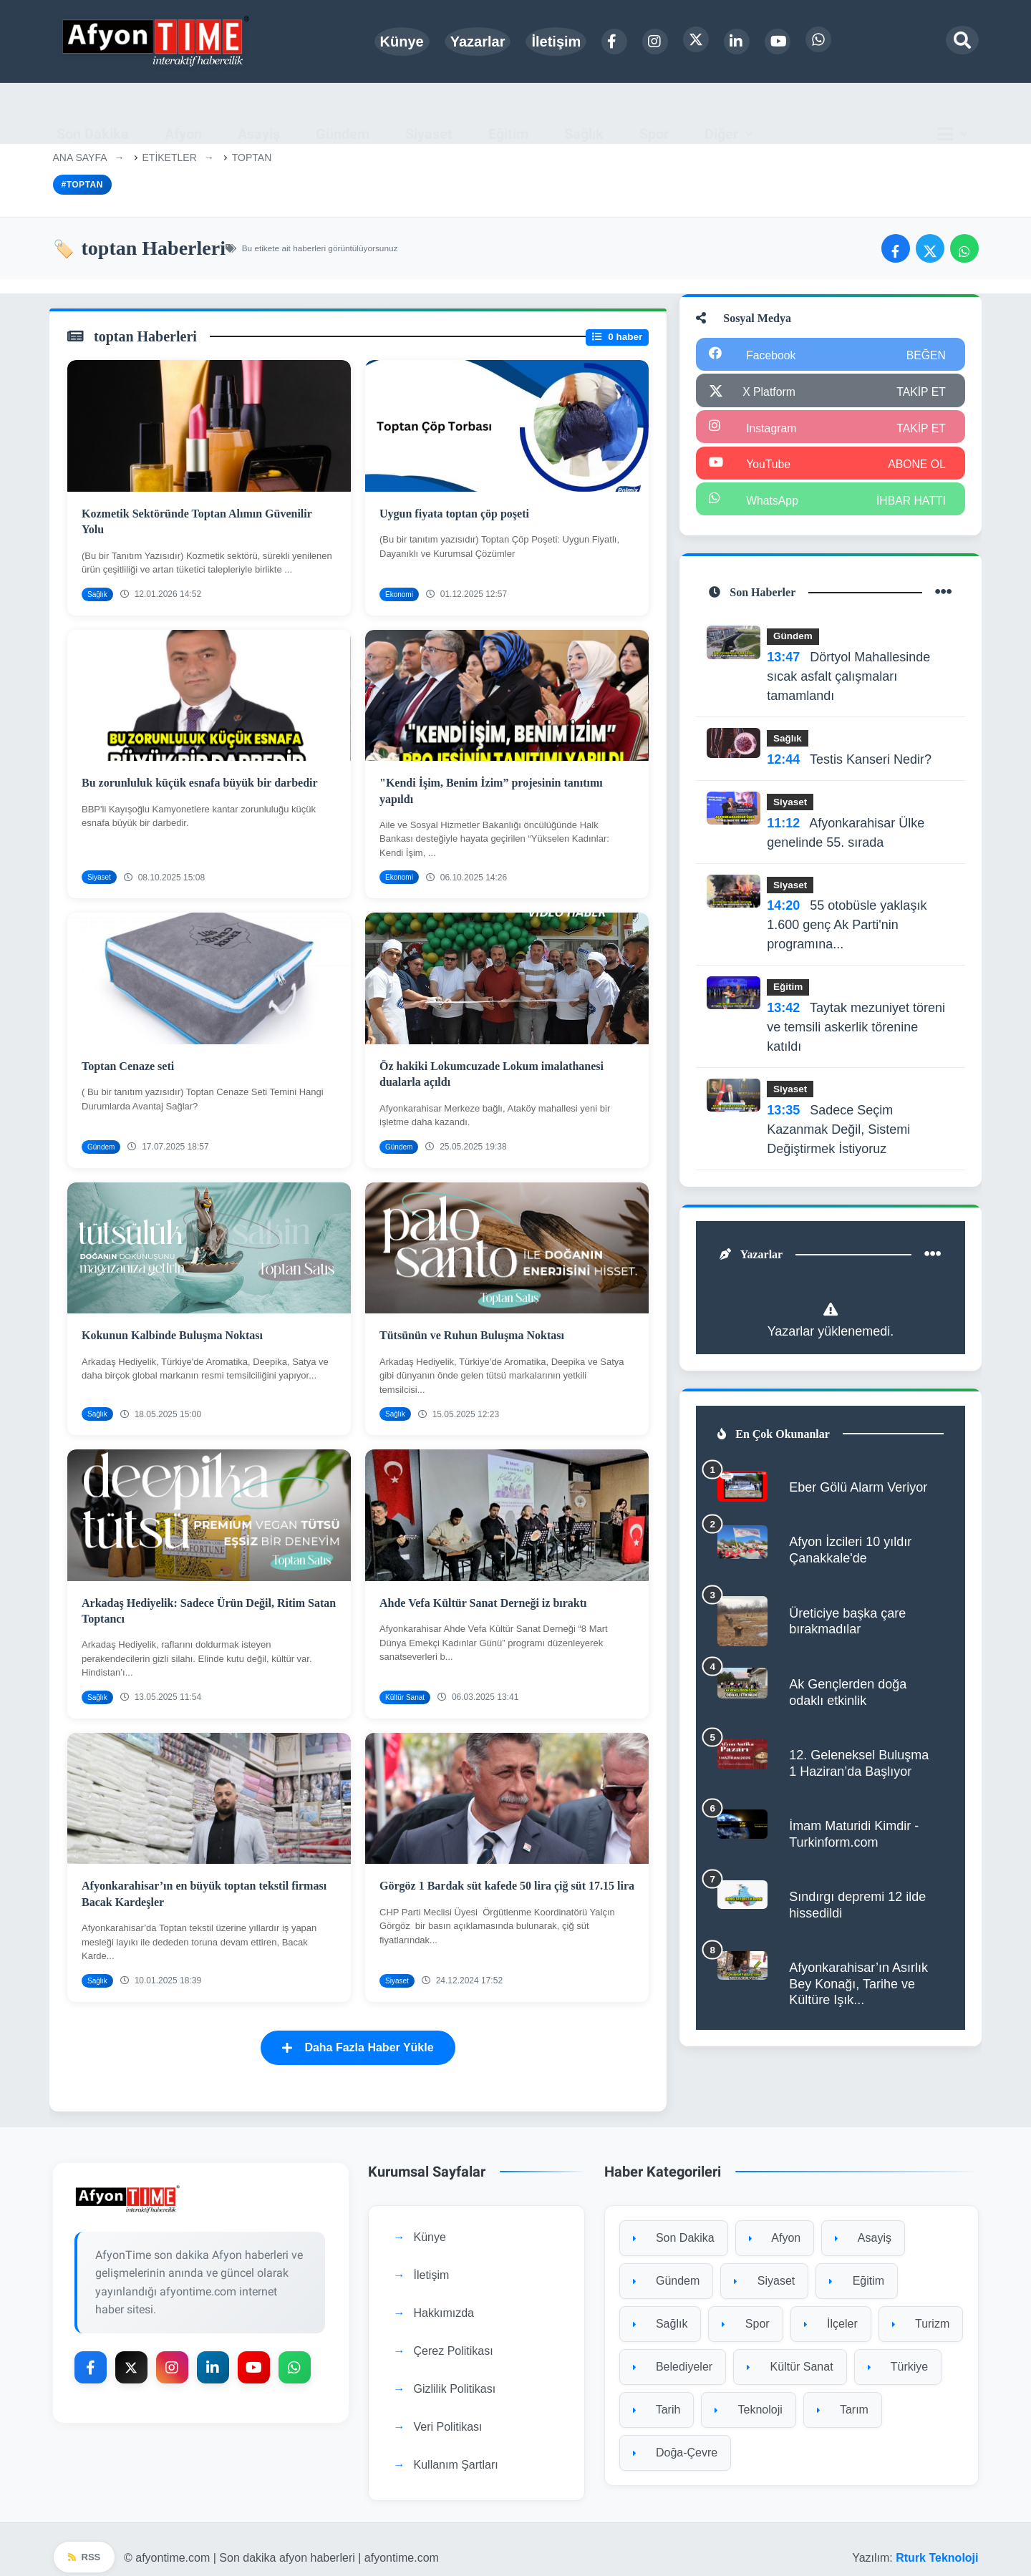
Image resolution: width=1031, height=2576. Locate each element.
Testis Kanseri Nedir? (850, 763)
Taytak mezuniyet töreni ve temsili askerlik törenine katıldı (857, 1030)
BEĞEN (924, 357)
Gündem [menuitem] (342, 113)
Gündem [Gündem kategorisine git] (666, 2266)
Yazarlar (477, 41)
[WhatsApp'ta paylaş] (964, 248)
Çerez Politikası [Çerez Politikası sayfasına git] (453, 2336)
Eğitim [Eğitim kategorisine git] (856, 2266)
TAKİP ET (919, 393)
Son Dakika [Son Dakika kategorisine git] (674, 2223)
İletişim (556, 41)
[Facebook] (614, 41)
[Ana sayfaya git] (200, 2184)
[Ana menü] (956, 113)
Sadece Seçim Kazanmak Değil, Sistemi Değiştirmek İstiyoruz (839, 1133)
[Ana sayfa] (157, 41)
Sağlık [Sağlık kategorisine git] (660, 2309)
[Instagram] (655, 41)
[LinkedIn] (737, 41)
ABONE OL (915, 466)
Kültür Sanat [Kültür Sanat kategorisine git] (790, 2352)
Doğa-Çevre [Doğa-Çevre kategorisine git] (675, 2437)
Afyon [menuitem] (183, 113)
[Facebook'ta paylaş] (895, 248)
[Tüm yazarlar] (931, 1260)
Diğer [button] (721, 113)
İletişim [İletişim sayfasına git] (432, 2260)
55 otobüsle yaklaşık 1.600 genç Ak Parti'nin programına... (848, 929)
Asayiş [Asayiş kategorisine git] (863, 2223)
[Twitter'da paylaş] (930, 248)
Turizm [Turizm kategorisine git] (920, 2309)
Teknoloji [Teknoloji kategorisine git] (748, 2394)
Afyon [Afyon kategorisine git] (774, 2223)
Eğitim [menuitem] (508, 113)
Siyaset (791, 805)
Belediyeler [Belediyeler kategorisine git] (673, 2352)
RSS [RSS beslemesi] (84, 2542)
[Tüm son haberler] (942, 596)
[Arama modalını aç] (962, 40)
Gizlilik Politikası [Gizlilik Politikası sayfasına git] (455, 2374)
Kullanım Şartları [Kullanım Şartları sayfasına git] (456, 2450)
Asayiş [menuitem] (259, 113)
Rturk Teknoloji (937, 2541)
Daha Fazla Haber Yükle (357, 2032)
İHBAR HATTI (909, 502)
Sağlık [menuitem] (584, 113)
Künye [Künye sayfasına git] (430, 2222)
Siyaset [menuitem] (428, 113)
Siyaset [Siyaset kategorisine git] (764, 2266)
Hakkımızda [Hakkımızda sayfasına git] (444, 2298)
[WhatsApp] (818, 39)
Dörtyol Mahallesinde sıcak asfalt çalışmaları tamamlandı (849, 679)
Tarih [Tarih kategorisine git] (657, 2394)
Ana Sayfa (80, 157)
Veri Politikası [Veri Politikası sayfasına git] (448, 2412)
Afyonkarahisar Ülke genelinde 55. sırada (847, 836)
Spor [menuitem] (654, 113)
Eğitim (789, 991)
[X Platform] (696, 39)
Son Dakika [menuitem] (93, 113)
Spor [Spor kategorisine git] (745, 2309)
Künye (402, 41)
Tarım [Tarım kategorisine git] (842, 2394)
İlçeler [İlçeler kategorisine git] (831, 2309)
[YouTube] (777, 41)
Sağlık (789, 742)
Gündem (794, 640)
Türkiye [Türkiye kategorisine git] (898, 2352)
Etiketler (169, 157)
